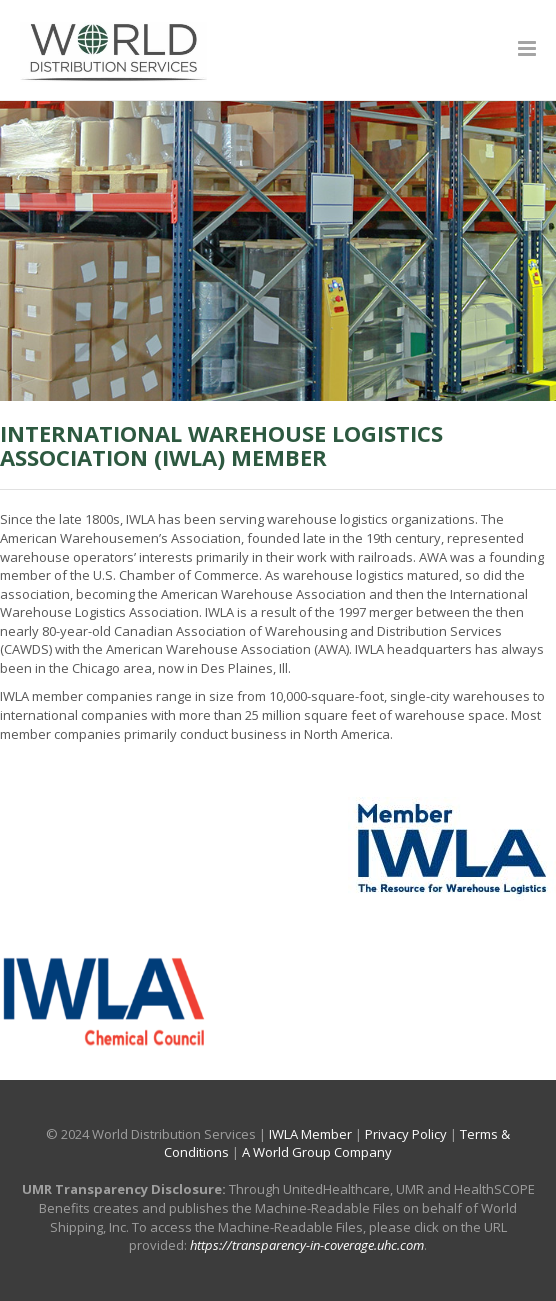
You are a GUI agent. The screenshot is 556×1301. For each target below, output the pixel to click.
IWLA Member (310, 1134)
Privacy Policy (406, 1134)
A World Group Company (317, 1152)
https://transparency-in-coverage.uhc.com (307, 1245)
